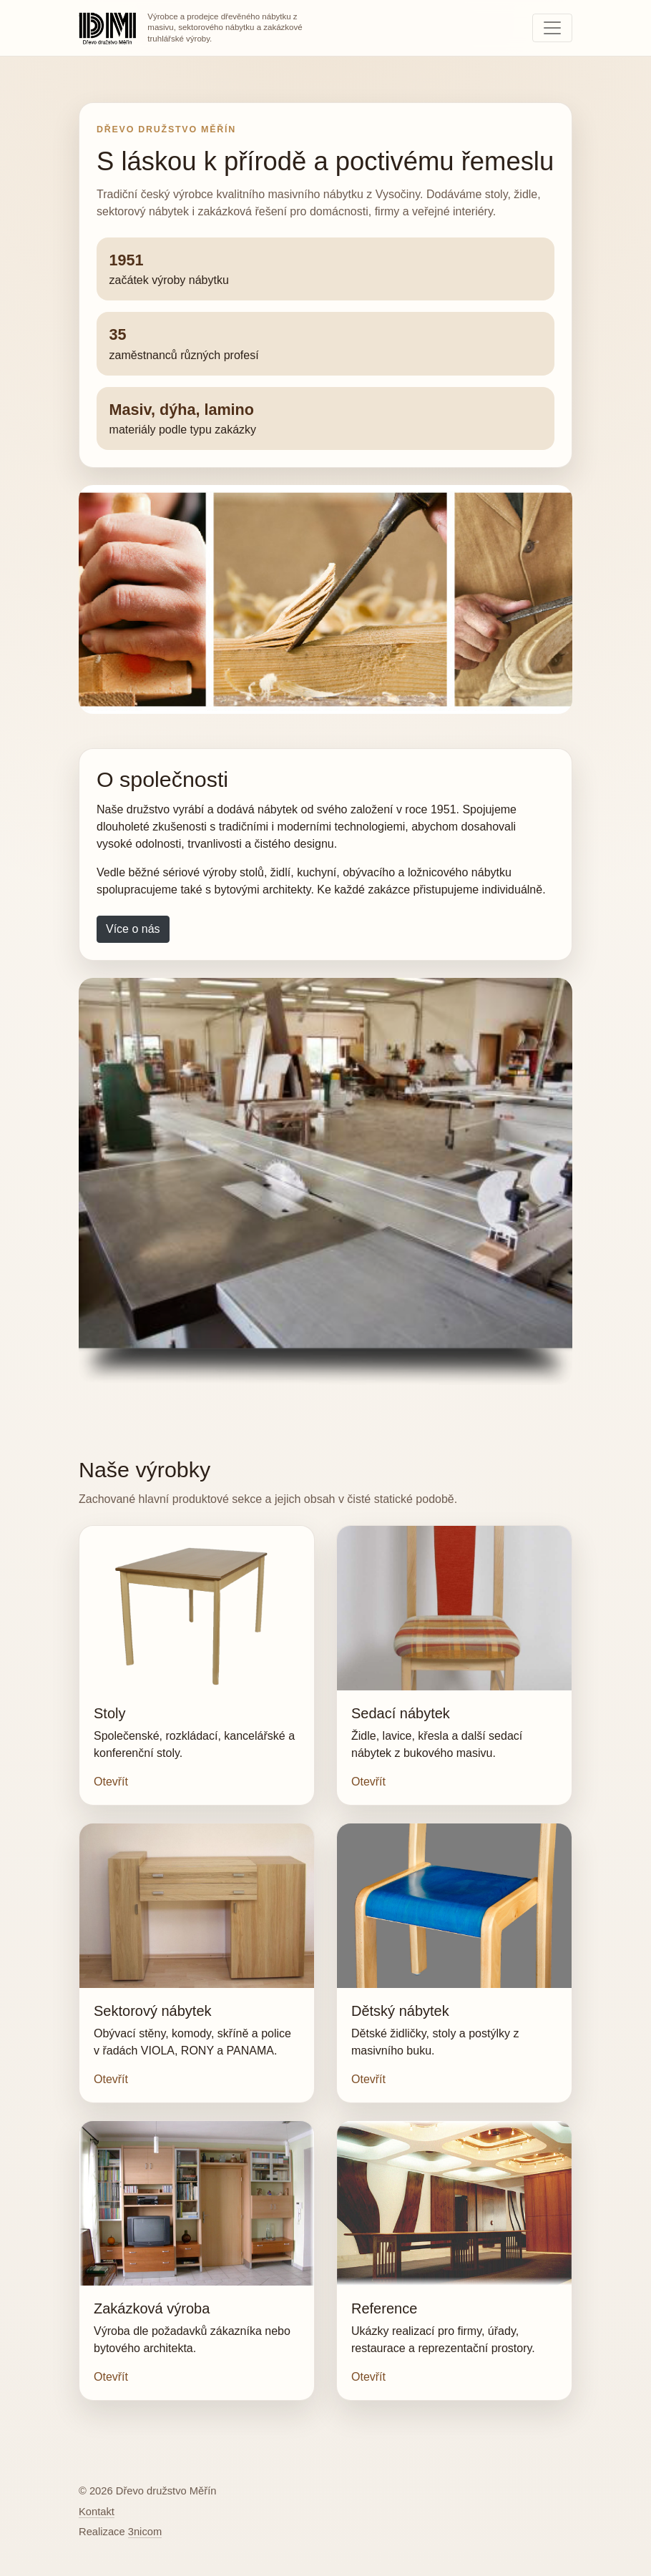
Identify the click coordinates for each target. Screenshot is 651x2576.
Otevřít (111, 1782)
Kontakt (96, 2511)
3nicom (145, 2531)
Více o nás (133, 929)
